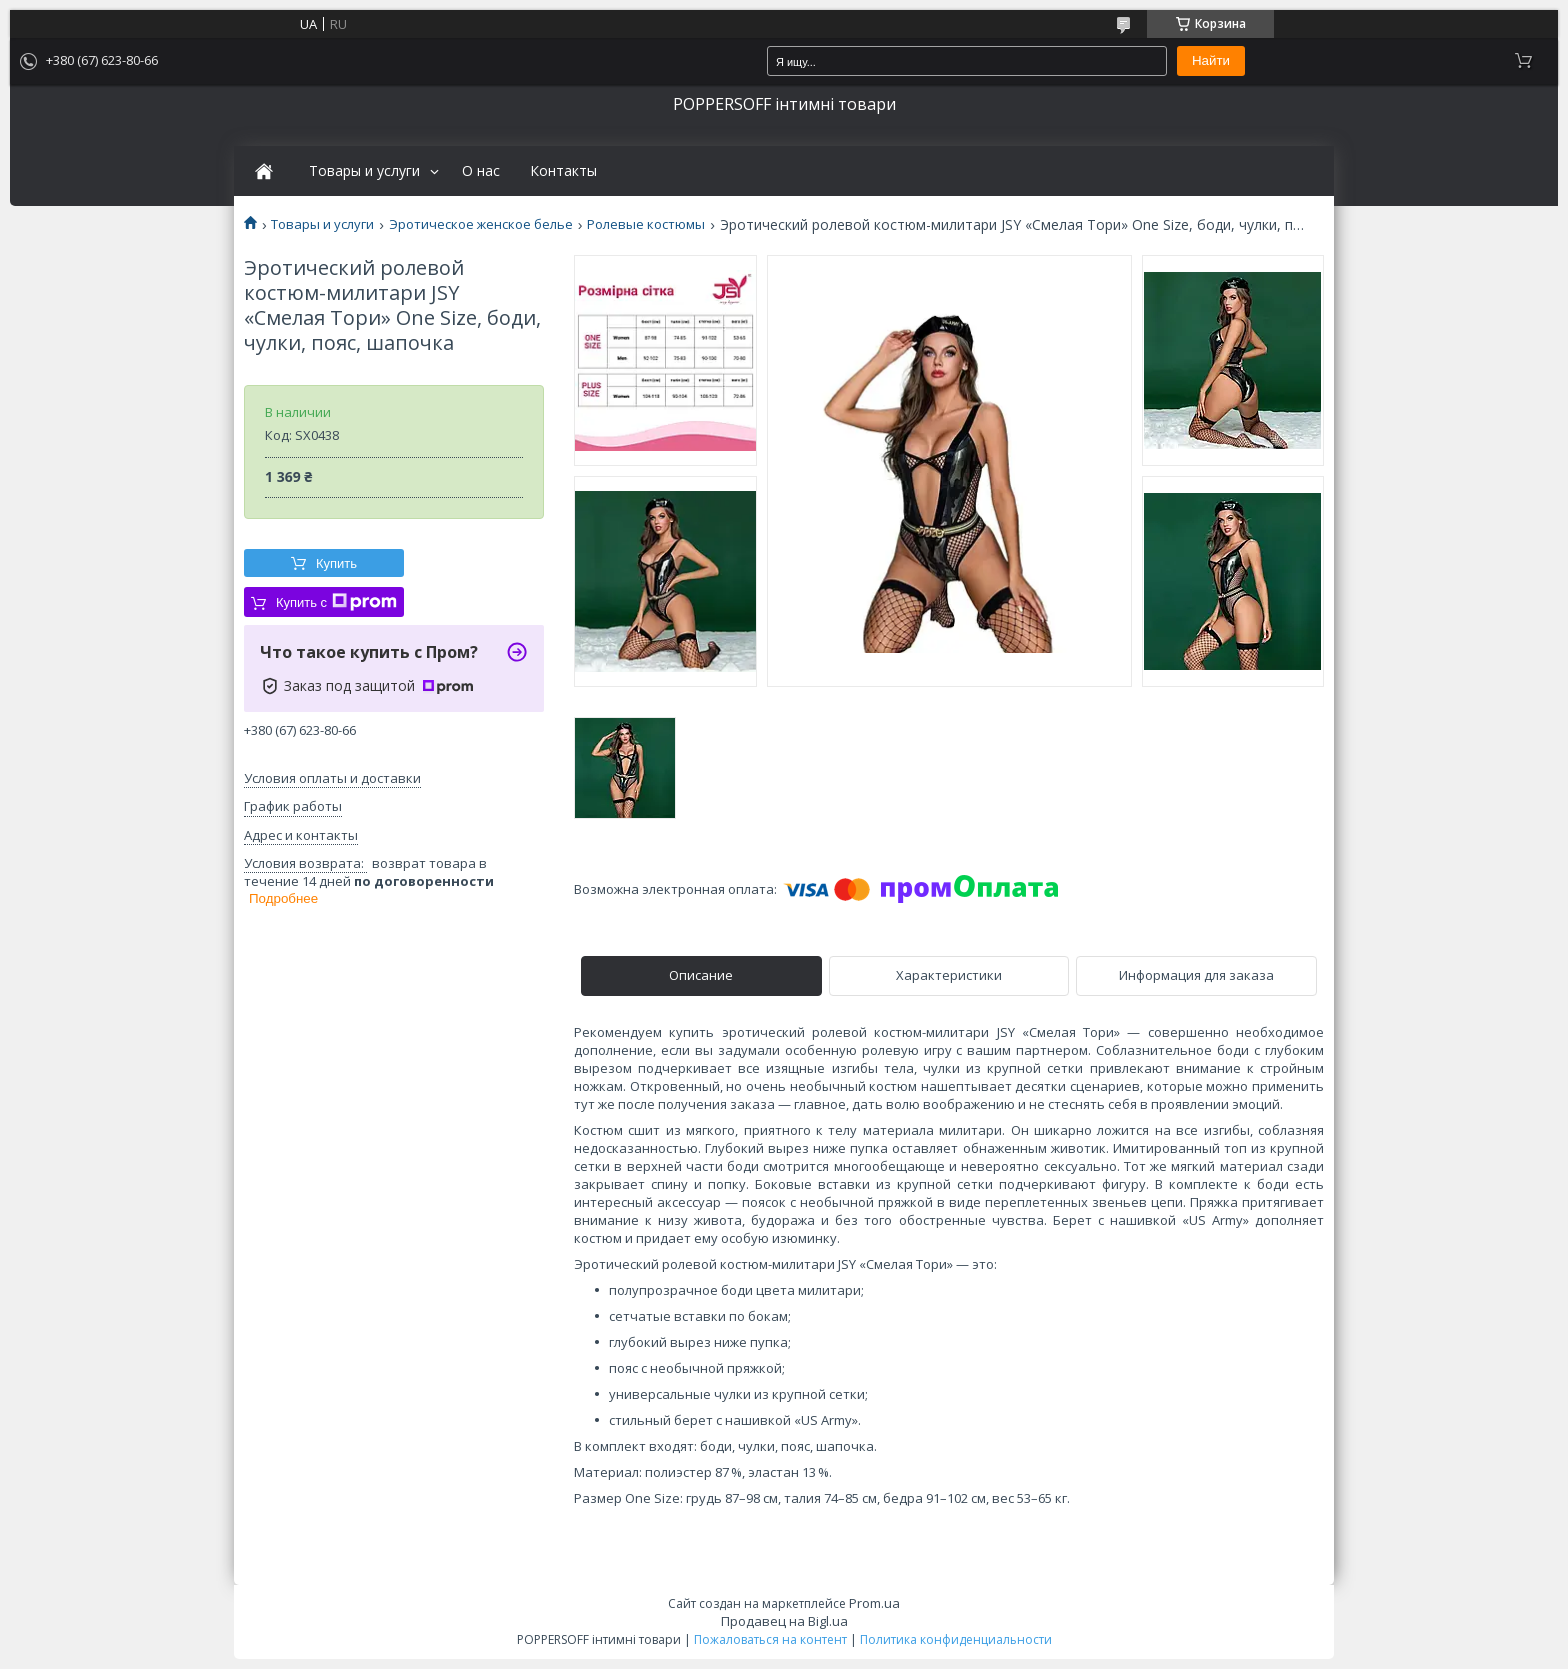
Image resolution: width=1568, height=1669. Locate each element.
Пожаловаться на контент (770, 1639)
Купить (336, 563)
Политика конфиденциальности (956, 1639)
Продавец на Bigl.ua (784, 1621)
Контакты (563, 171)
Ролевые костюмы (646, 224)
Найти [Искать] (1211, 60)
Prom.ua (874, 1603)
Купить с (336, 602)
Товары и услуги (364, 171)
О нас (481, 171)
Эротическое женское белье (481, 224)
